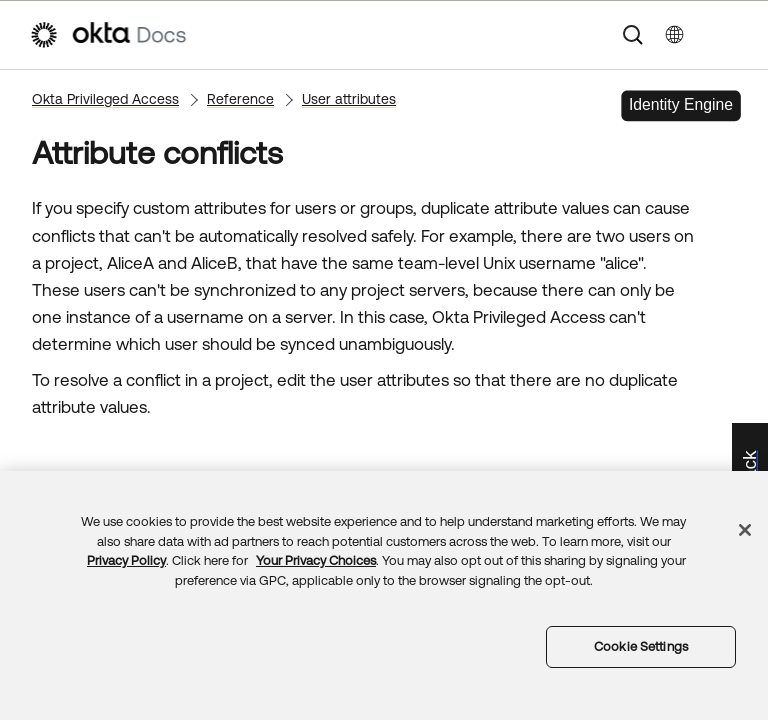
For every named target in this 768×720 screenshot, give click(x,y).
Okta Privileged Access (105, 99)
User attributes (349, 99)
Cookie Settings (641, 646)
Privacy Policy (126, 560)
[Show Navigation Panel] (729, 35)
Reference (240, 99)
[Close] (745, 530)
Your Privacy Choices (316, 560)
